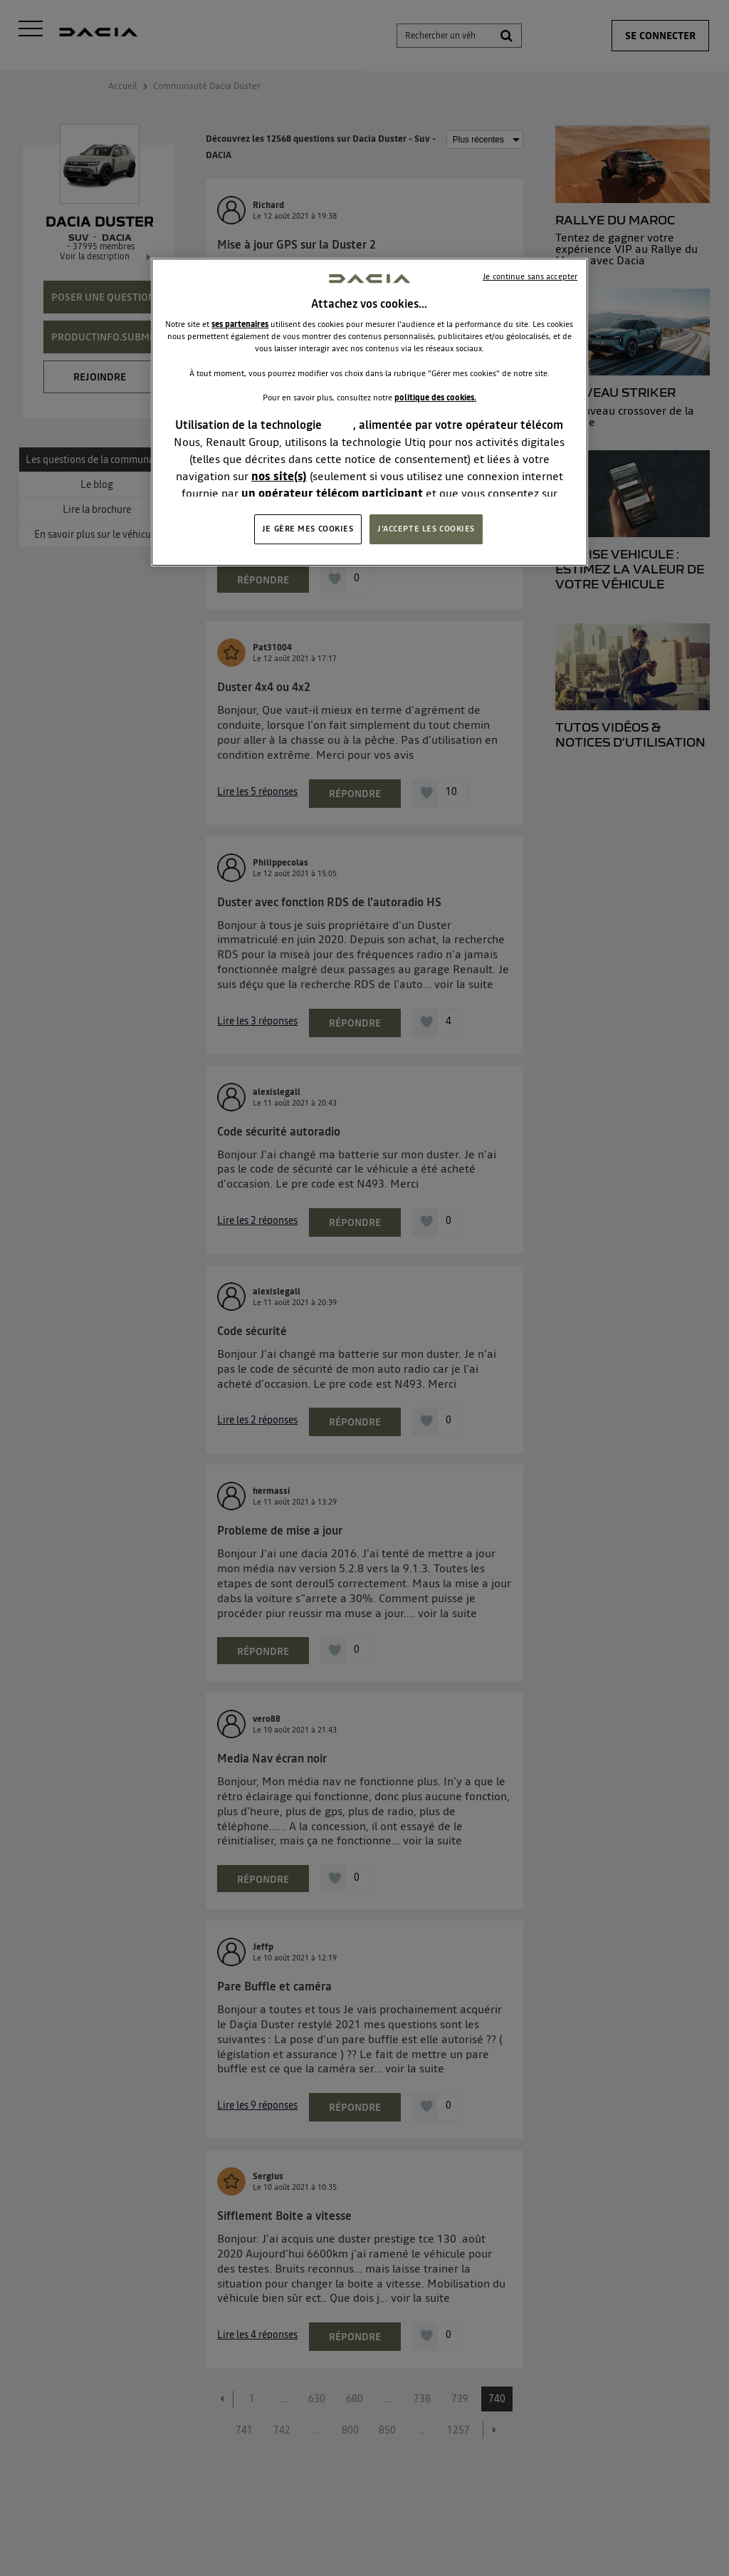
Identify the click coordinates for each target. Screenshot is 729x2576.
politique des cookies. (435, 397)
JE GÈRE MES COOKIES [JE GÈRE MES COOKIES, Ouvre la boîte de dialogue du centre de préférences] (308, 528)
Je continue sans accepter (530, 276)
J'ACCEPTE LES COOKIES (426, 528)
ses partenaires (239, 324)
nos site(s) (279, 476)
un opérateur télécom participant (332, 493)
